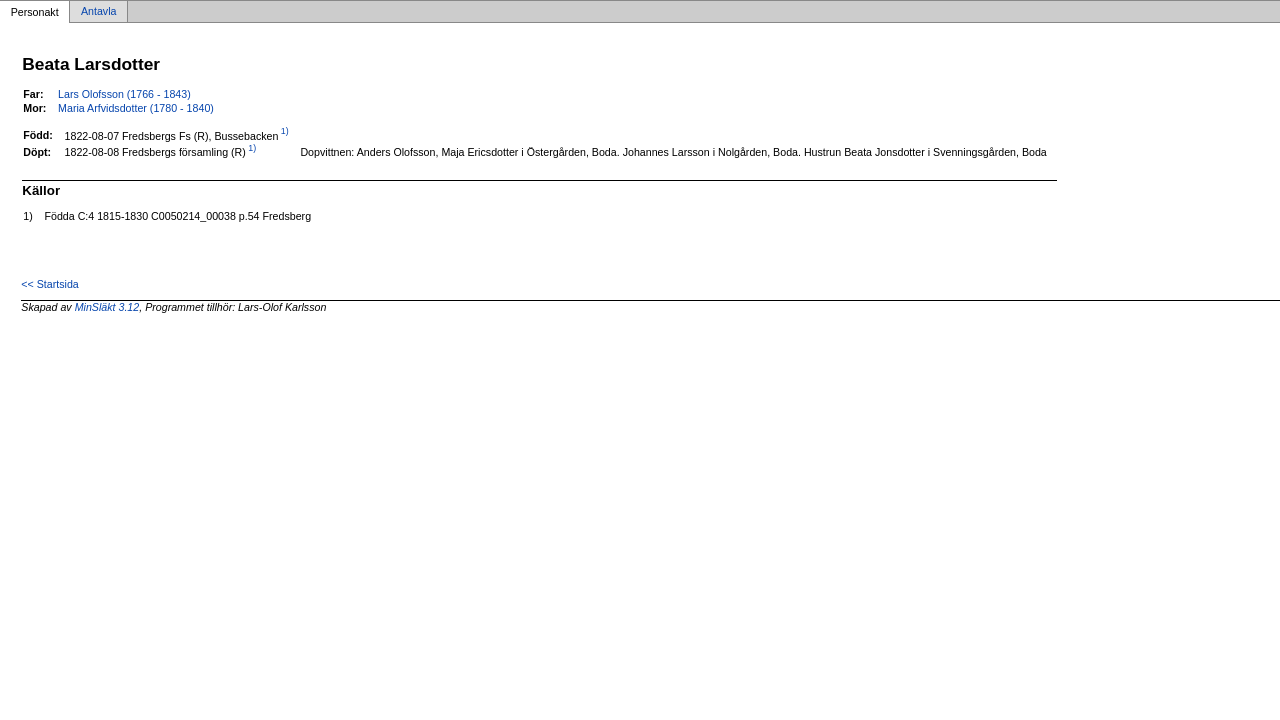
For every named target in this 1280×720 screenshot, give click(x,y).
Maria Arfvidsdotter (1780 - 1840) (136, 108)
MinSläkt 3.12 (107, 307)
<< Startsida (49, 284)
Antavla (99, 12)
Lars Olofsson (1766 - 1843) (124, 94)
